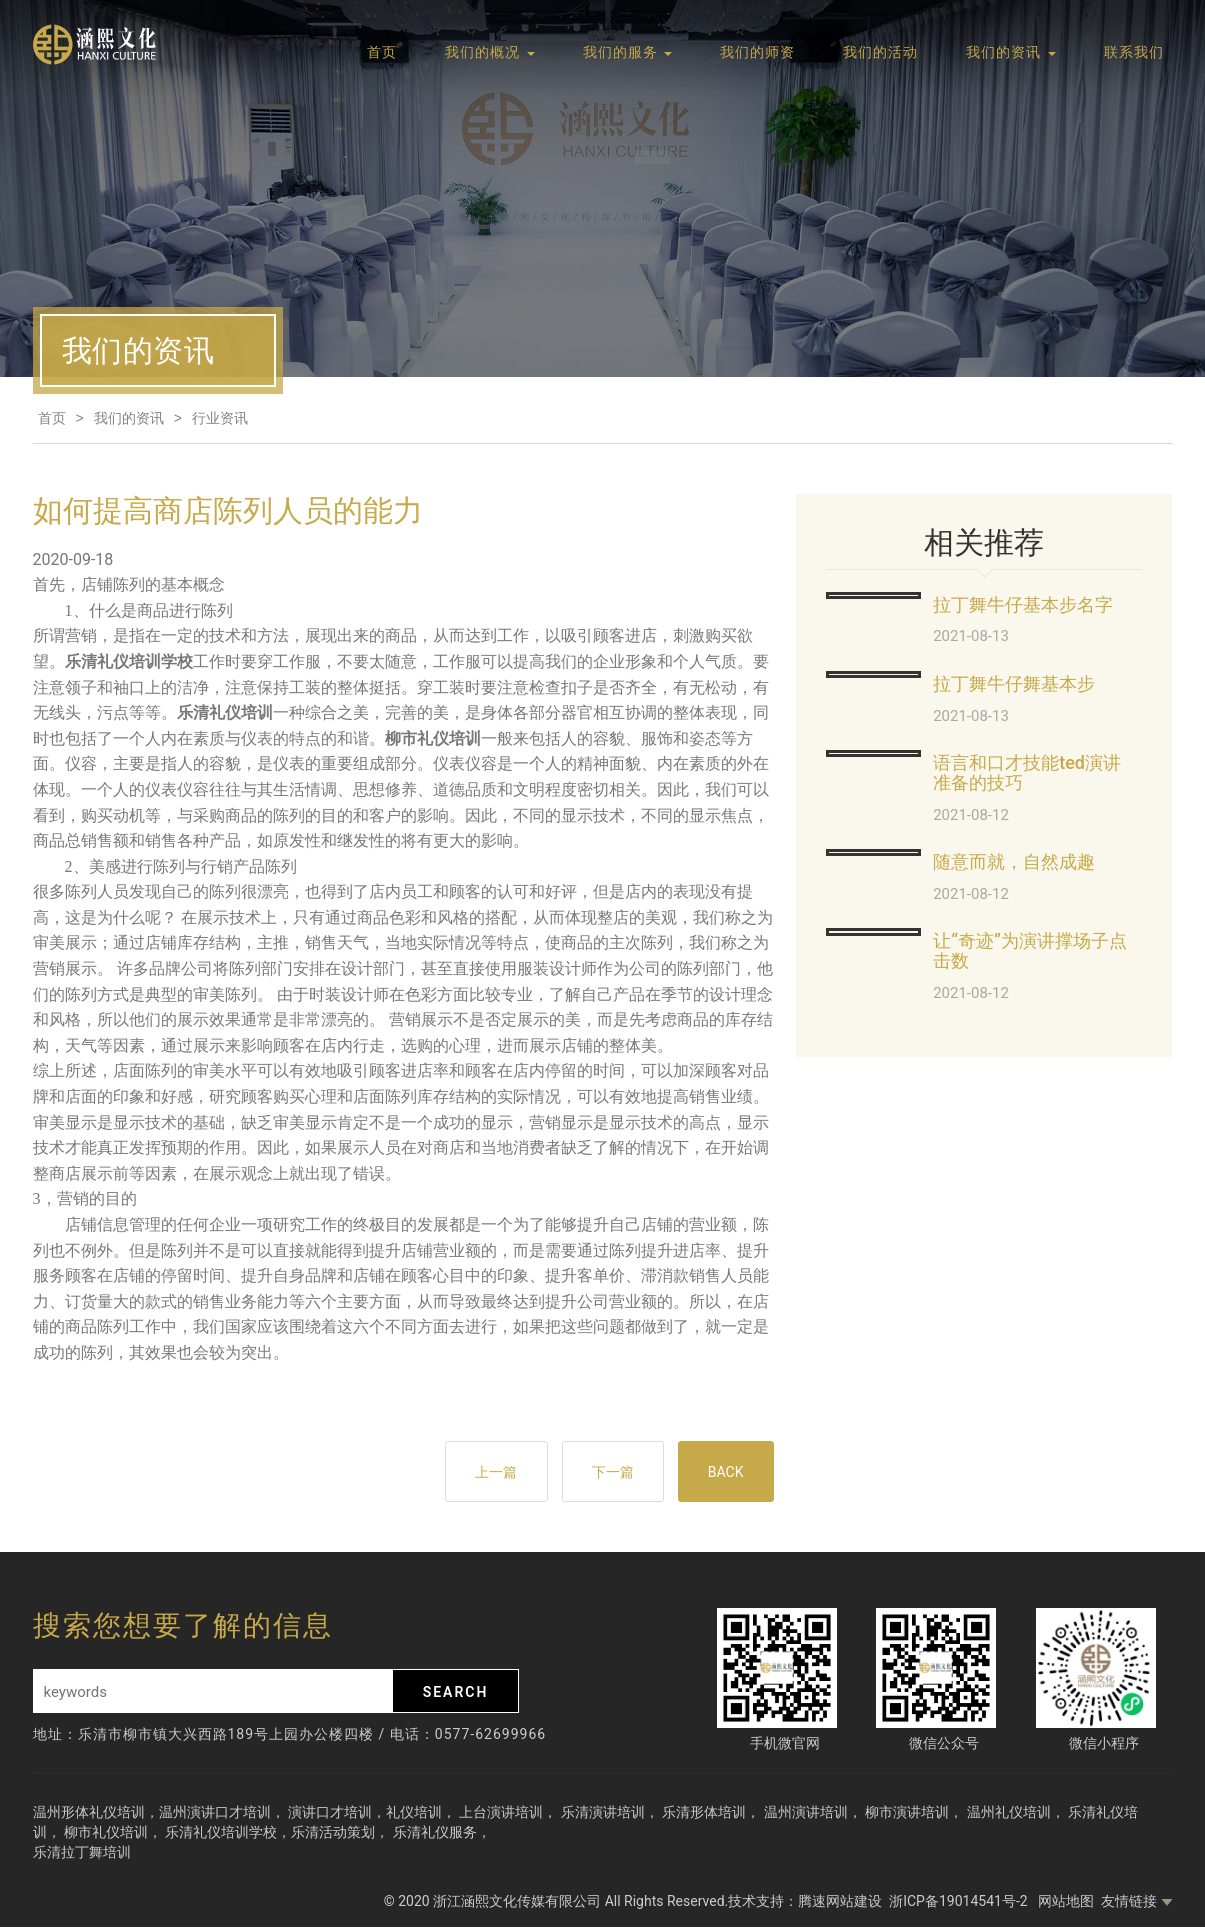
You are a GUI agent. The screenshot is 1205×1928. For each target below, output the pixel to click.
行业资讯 (220, 418)
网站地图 (1066, 1902)
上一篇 (492, 1472)
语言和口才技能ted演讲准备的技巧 (1027, 772)
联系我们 (1134, 53)
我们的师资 (757, 53)
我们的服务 (627, 53)
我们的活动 (880, 53)
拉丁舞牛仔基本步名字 (1023, 604)
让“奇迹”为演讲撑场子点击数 (1030, 950)
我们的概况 (489, 53)
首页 (382, 53)
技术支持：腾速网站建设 (805, 1902)
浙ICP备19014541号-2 (960, 1902)
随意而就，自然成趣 (1014, 861)
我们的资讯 (1010, 53)
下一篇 (610, 1472)
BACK (725, 1472)
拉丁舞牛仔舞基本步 (1014, 683)
